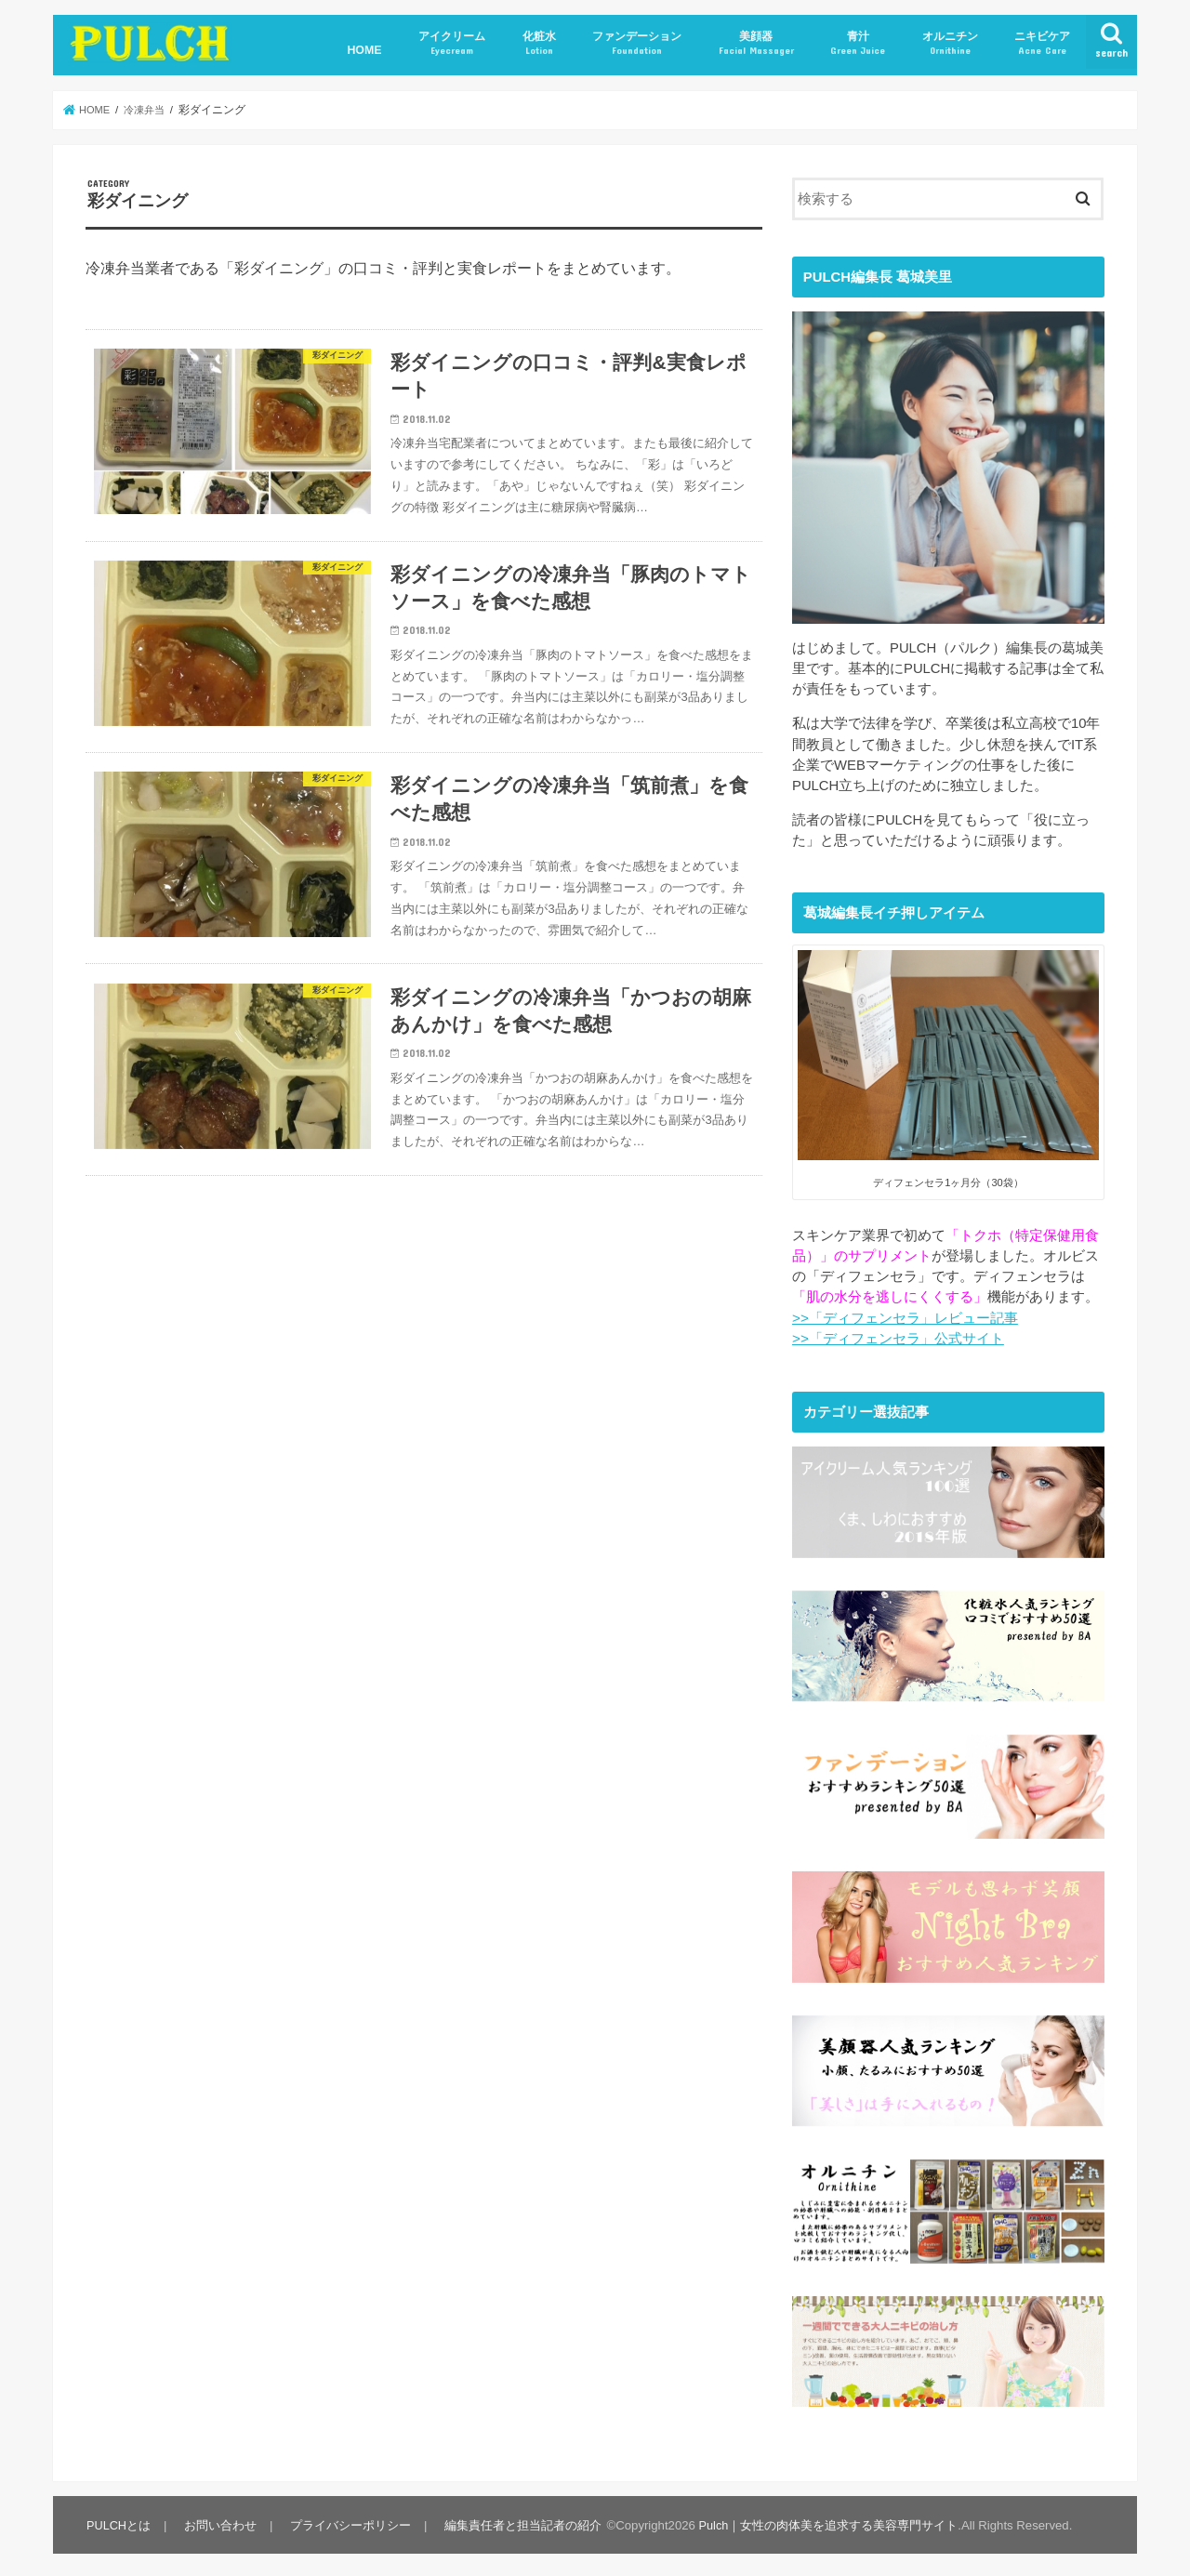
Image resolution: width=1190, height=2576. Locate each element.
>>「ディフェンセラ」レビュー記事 (904, 1318)
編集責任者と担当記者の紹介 (518, 2517)
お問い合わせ (219, 2517)
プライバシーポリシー (347, 2517)
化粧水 (539, 43)
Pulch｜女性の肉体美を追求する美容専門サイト (823, 2517)
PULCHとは (119, 2517)
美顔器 (756, 43)
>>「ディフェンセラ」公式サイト (897, 1338)
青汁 (857, 43)
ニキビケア (1042, 43)
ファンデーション (636, 43)
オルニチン (950, 43)
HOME (364, 50)
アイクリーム (451, 43)
